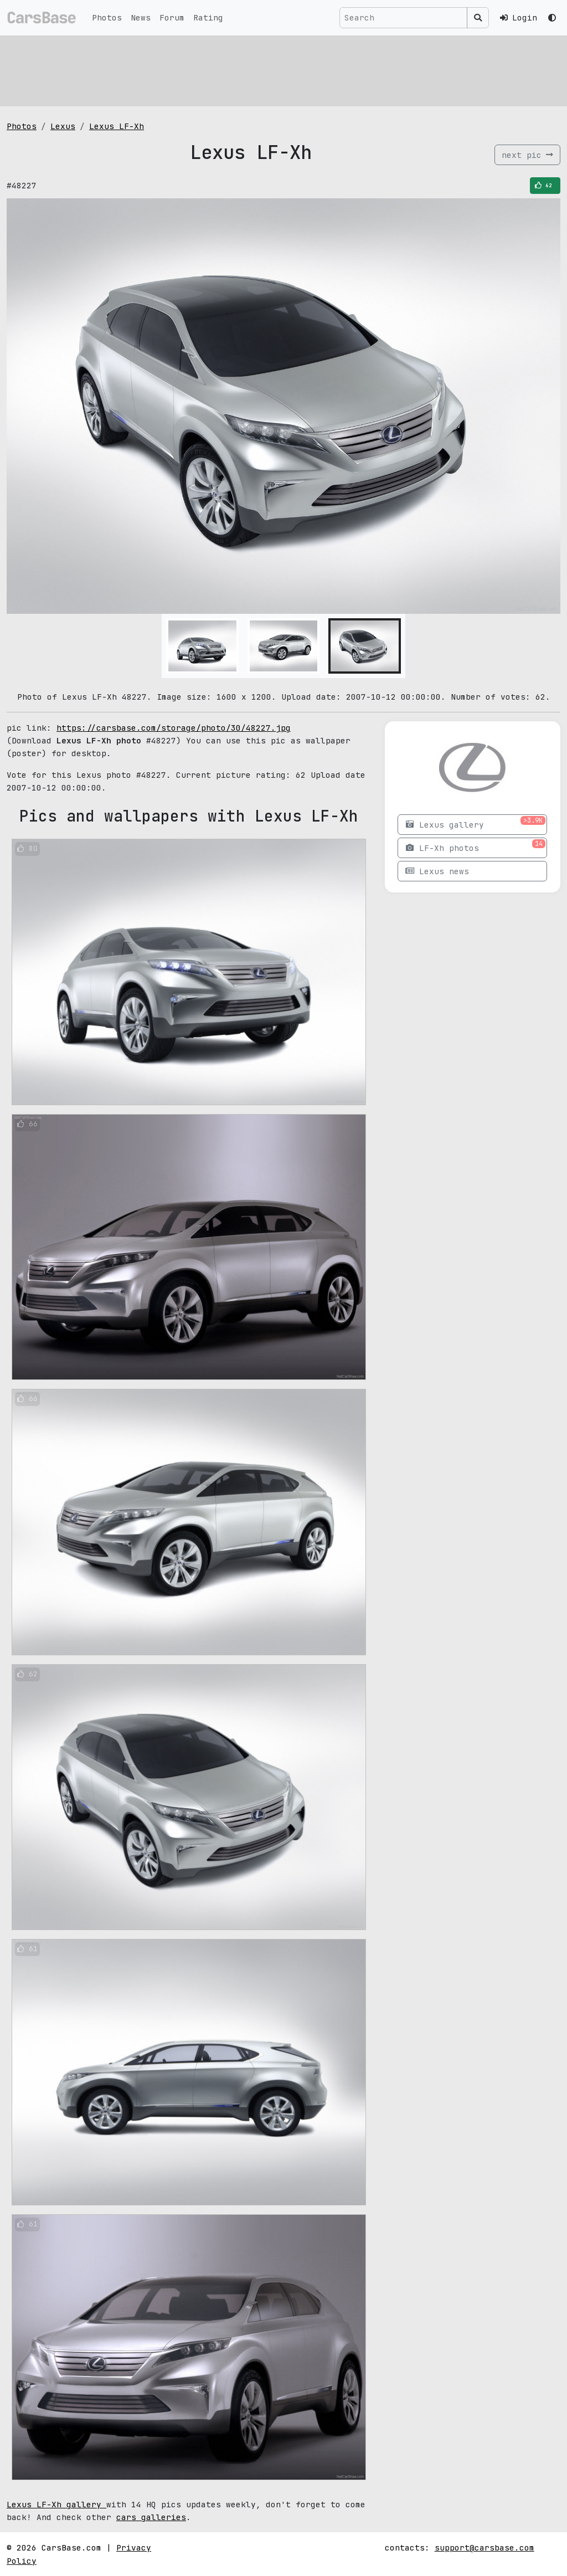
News (141, 17)
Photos (107, 17)
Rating (208, 17)
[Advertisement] (283, 69)
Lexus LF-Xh (116, 126)
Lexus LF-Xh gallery (56, 2504)
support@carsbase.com (484, 2547)
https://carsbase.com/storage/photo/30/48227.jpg (173, 727)
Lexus (62, 126)
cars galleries (151, 2517)
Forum (171, 17)
